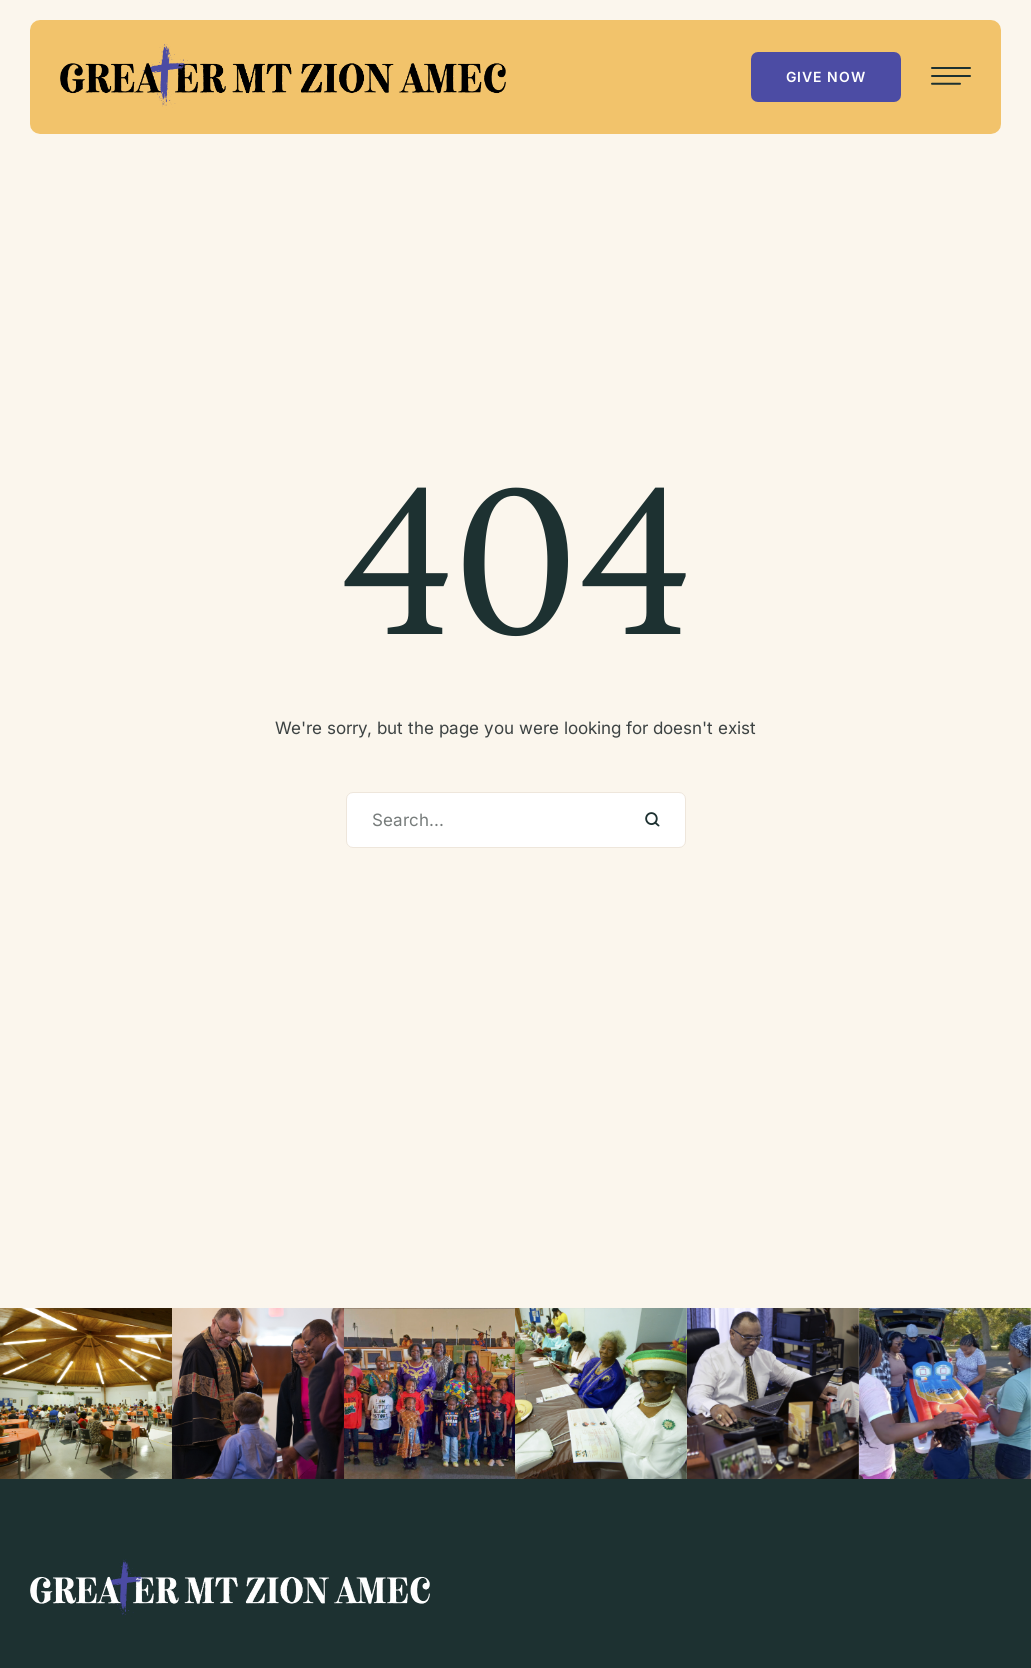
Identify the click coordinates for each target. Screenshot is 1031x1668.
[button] (826, 77)
